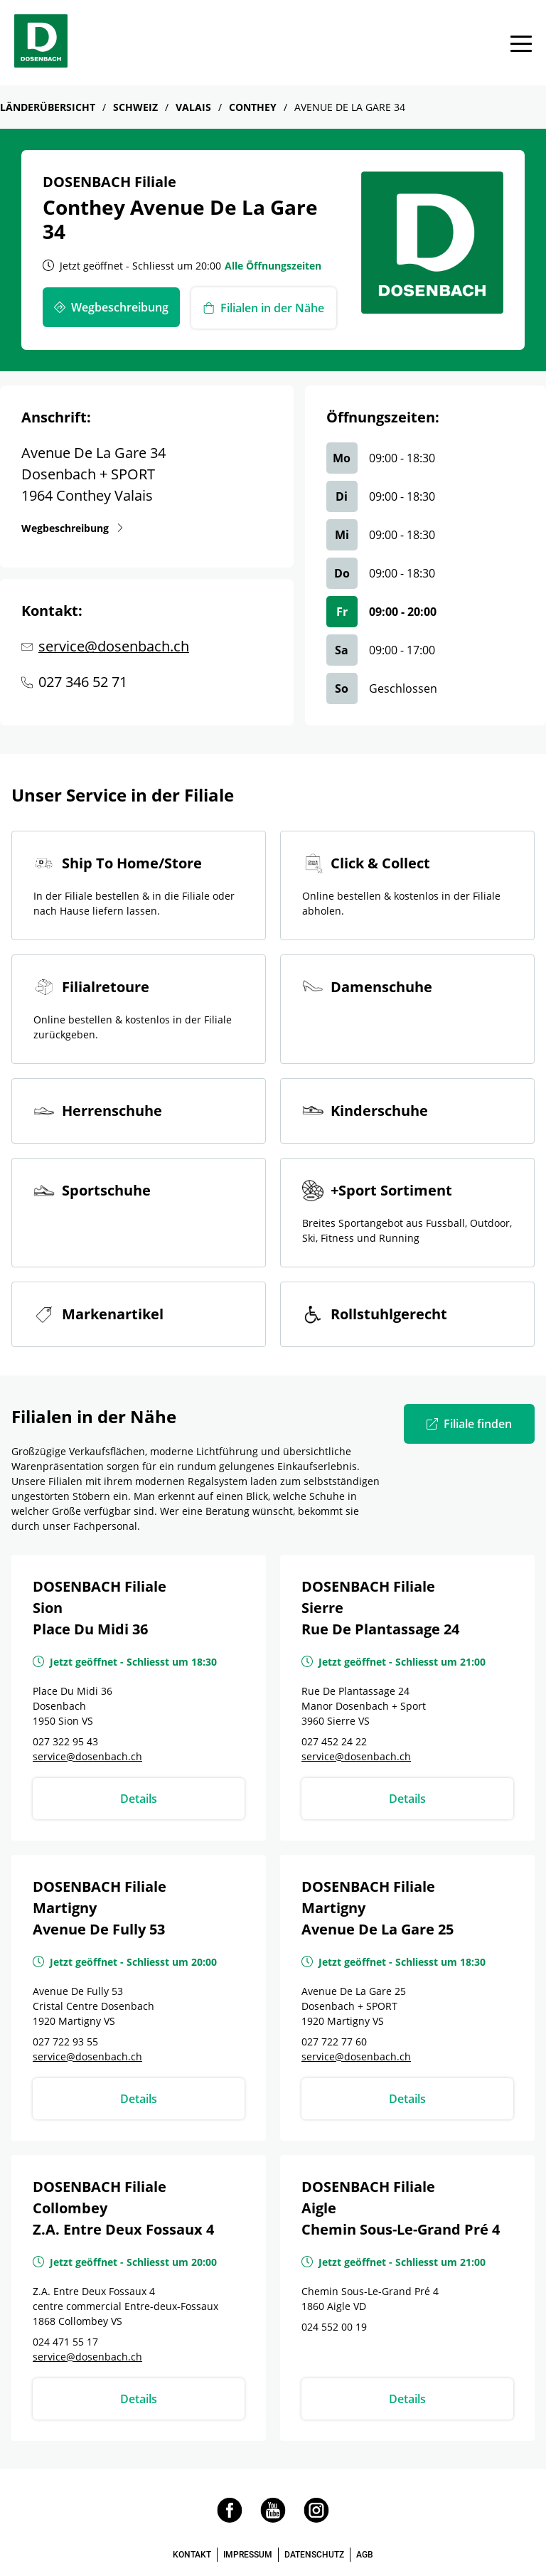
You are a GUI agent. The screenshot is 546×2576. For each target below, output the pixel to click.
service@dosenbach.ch (113, 646)
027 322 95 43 (65, 1741)
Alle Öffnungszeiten (273, 265)
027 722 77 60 (334, 2041)
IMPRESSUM (247, 2555)
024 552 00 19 (334, 2326)
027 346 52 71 (82, 681)
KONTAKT (192, 2555)
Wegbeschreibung (68, 528)
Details (138, 1798)
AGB (364, 2555)
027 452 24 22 (334, 1741)
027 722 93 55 (65, 2041)
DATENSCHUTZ (314, 2555)
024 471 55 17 (65, 2341)
